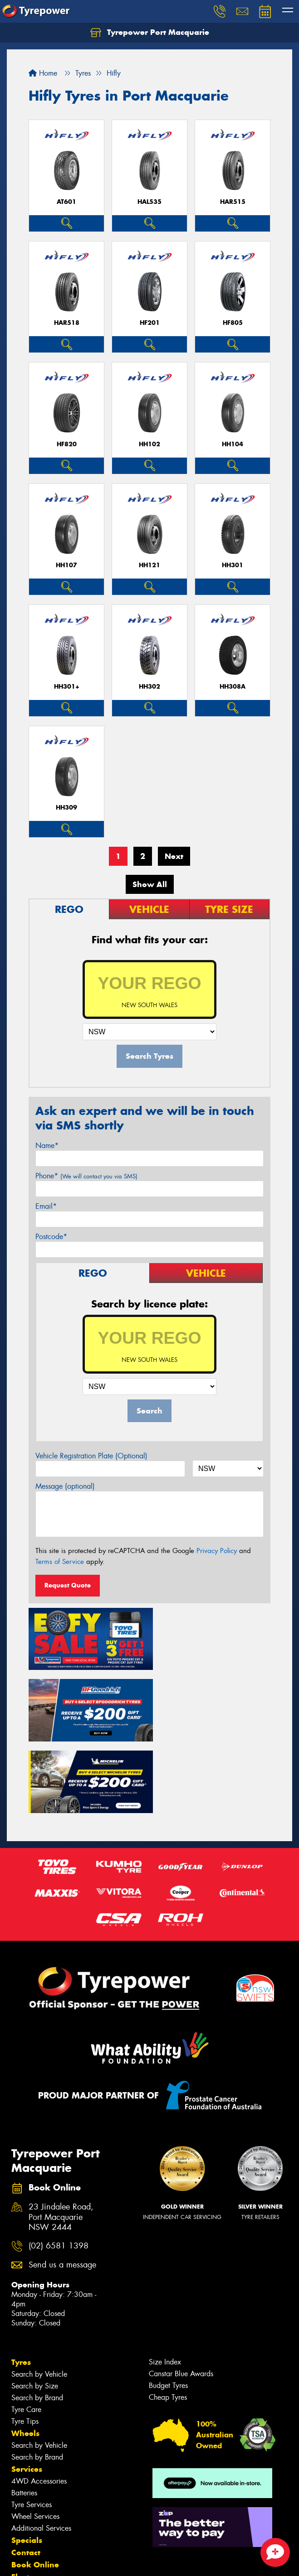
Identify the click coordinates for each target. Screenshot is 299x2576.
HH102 (149, 444)
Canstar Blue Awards (181, 2295)
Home (43, 73)
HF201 (150, 323)
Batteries (24, 2414)
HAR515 (232, 202)
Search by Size (34, 2307)
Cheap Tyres (168, 2318)
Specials (26, 2461)
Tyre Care (26, 2330)
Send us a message (62, 2186)
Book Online (35, 2486)
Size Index (165, 2283)
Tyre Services (31, 2426)
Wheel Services (35, 2437)
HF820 (67, 444)
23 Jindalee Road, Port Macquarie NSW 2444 (61, 2139)
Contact (25, 2474)
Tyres (21, 2283)
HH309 (66, 807)
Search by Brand (37, 2319)
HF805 (233, 323)
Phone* (86, 1176)
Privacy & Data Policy (64, 2553)
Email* (46, 1206)
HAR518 (66, 323)
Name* (47, 1145)
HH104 (232, 444)
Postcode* (51, 1236)
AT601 (66, 202)
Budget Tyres (168, 2306)
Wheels (25, 2354)
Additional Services (41, 2449)
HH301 (232, 565)
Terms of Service (59, 1561)
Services (26, 2390)
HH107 (66, 565)
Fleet (20, 2498)
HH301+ (66, 686)
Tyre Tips (25, 2342)
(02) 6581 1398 (58, 2167)
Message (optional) (65, 1486)
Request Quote (67, 1585)
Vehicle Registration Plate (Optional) (91, 1456)
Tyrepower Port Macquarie (149, 32)
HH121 (149, 565)
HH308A (232, 686)
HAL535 (149, 202)
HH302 (149, 686)
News (22, 2510)
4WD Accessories (39, 2402)
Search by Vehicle (39, 2295)
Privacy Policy (216, 1550)
